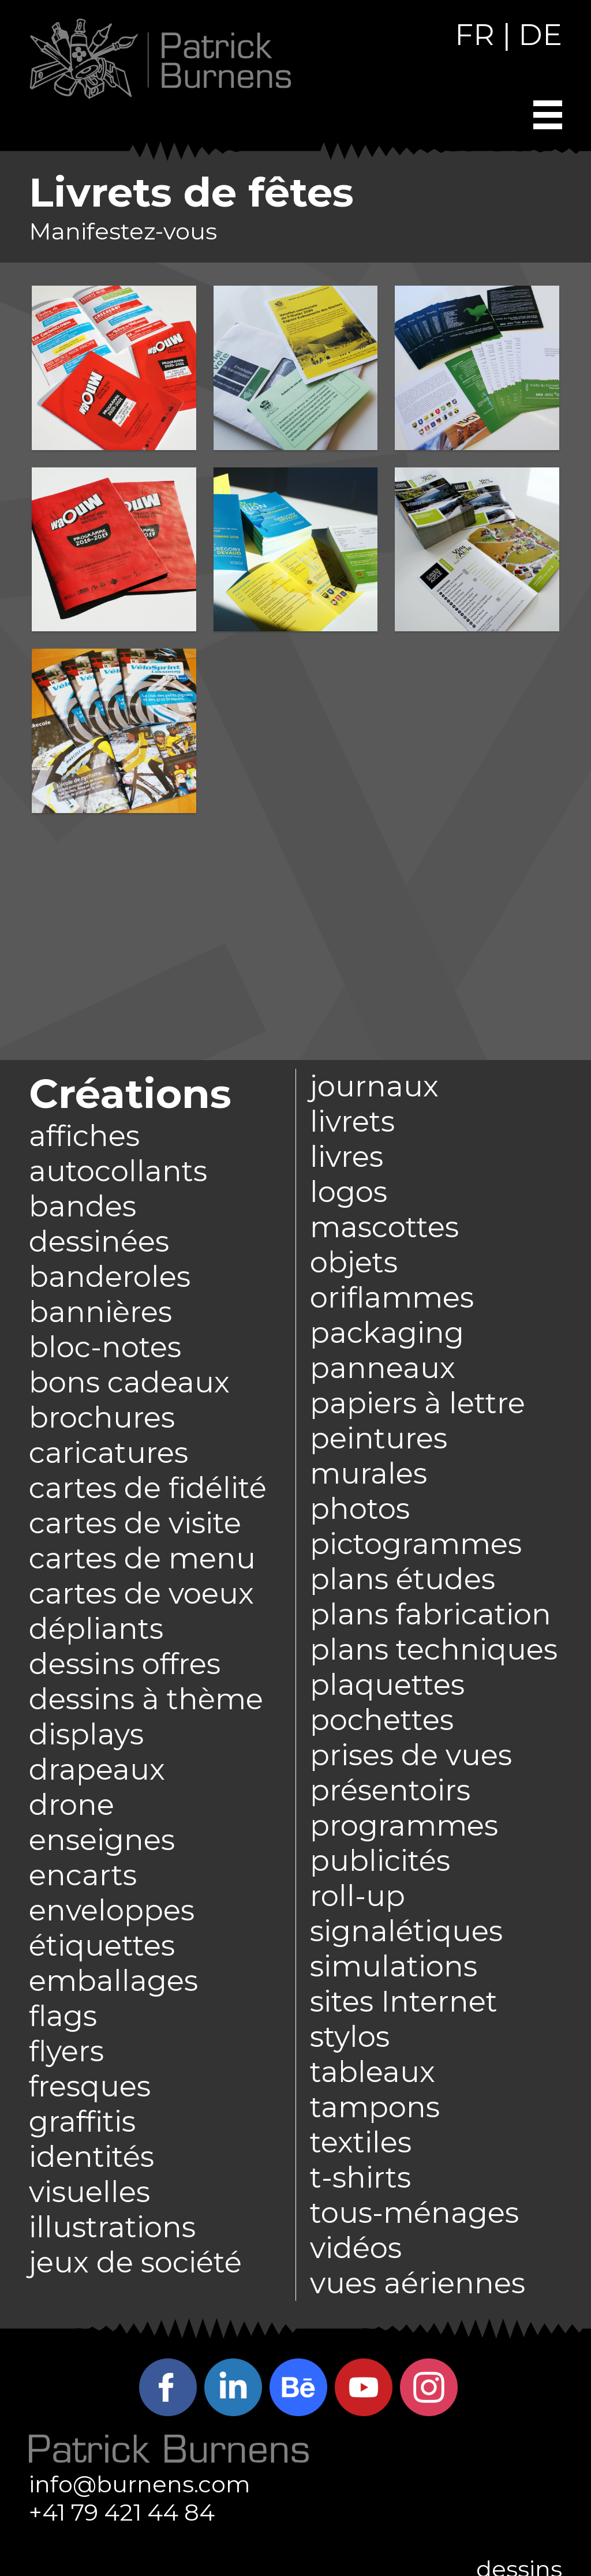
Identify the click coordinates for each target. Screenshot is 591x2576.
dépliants (96, 1628)
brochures (102, 1417)
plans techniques (434, 1649)
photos (360, 1508)
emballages (113, 1980)
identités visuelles (91, 2174)
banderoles (109, 1276)
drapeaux (97, 1769)
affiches (84, 1136)
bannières (100, 1312)
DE (540, 35)
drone (71, 1804)
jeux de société (135, 2262)
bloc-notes (105, 1347)
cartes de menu (142, 1558)
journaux (374, 1086)
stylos (350, 2036)
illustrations (112, 2227)
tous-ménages (414, 2212)
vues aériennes (417, 2283)
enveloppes (111, 1910)
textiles (361, 2142)
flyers (66, 2051)
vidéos (356, 2248)
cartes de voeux (141, 1593)
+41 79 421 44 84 (122, 2512)
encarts (83, 1875)
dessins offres (124, 1664)
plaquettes (387, 1684)
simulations (393, 1966)
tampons (375, 2107)
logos (348, 1192)
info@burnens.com (139, 2484)
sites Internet (404, 2001)
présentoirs (390, 1790)
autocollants (118, 1171)
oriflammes (392, 1297)
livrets (352, 1121)
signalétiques (406, 1931)
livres (346, 1156)
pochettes (382, 1720)
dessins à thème (146, 1699)
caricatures (108, 1452)
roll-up (357, 1896)
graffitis (82, 2121)
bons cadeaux (129, 1382)
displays (86, 1734)
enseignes (102, 1840)
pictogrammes (416, 1544)
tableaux (372, 2072)
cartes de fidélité (148, 1488)
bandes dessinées (99, 1224)
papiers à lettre (417, 1403)
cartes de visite (135, 1523)
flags (63, 2016)
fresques (90, 2086)
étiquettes (102, 1945)
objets (354, 1262)
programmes (404, 1825)
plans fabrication (430, 1614)
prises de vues (411, 1755)
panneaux (382, 1368)
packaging (387, 1332)
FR (475, 35)
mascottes (384, 1227)
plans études (402, 1579)
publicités (380, 1860)
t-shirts (360, 2177)
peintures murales (378, 1456)
